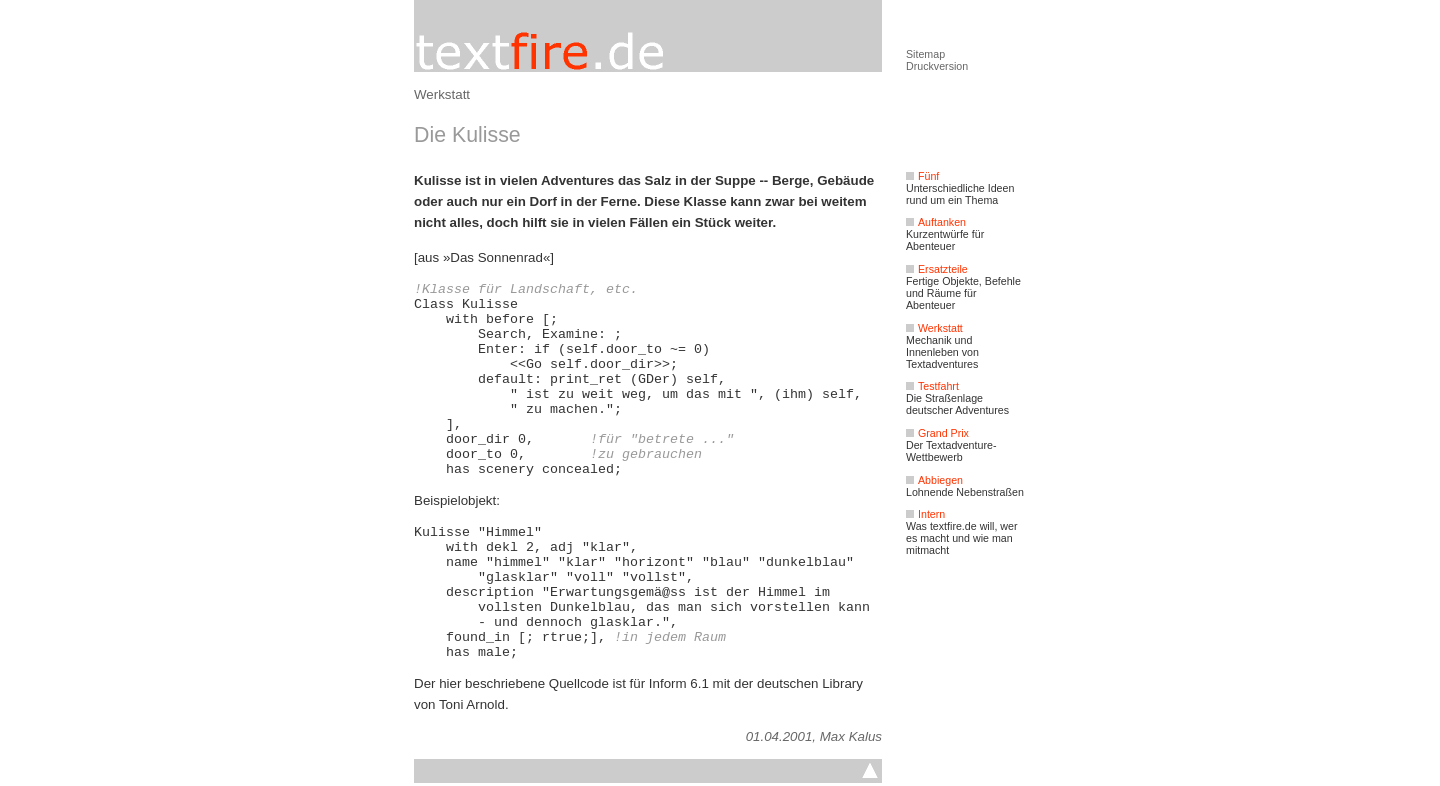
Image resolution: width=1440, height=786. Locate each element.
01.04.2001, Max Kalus (814, 736)
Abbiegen (934, 480)
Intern (925, 514)
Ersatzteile (937, 269)
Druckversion (937, 66)
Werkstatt (442, 94)
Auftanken (936, 222)
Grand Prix (937, 433)
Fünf (922, 176)
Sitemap (925, 54)
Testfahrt (932, 386)
